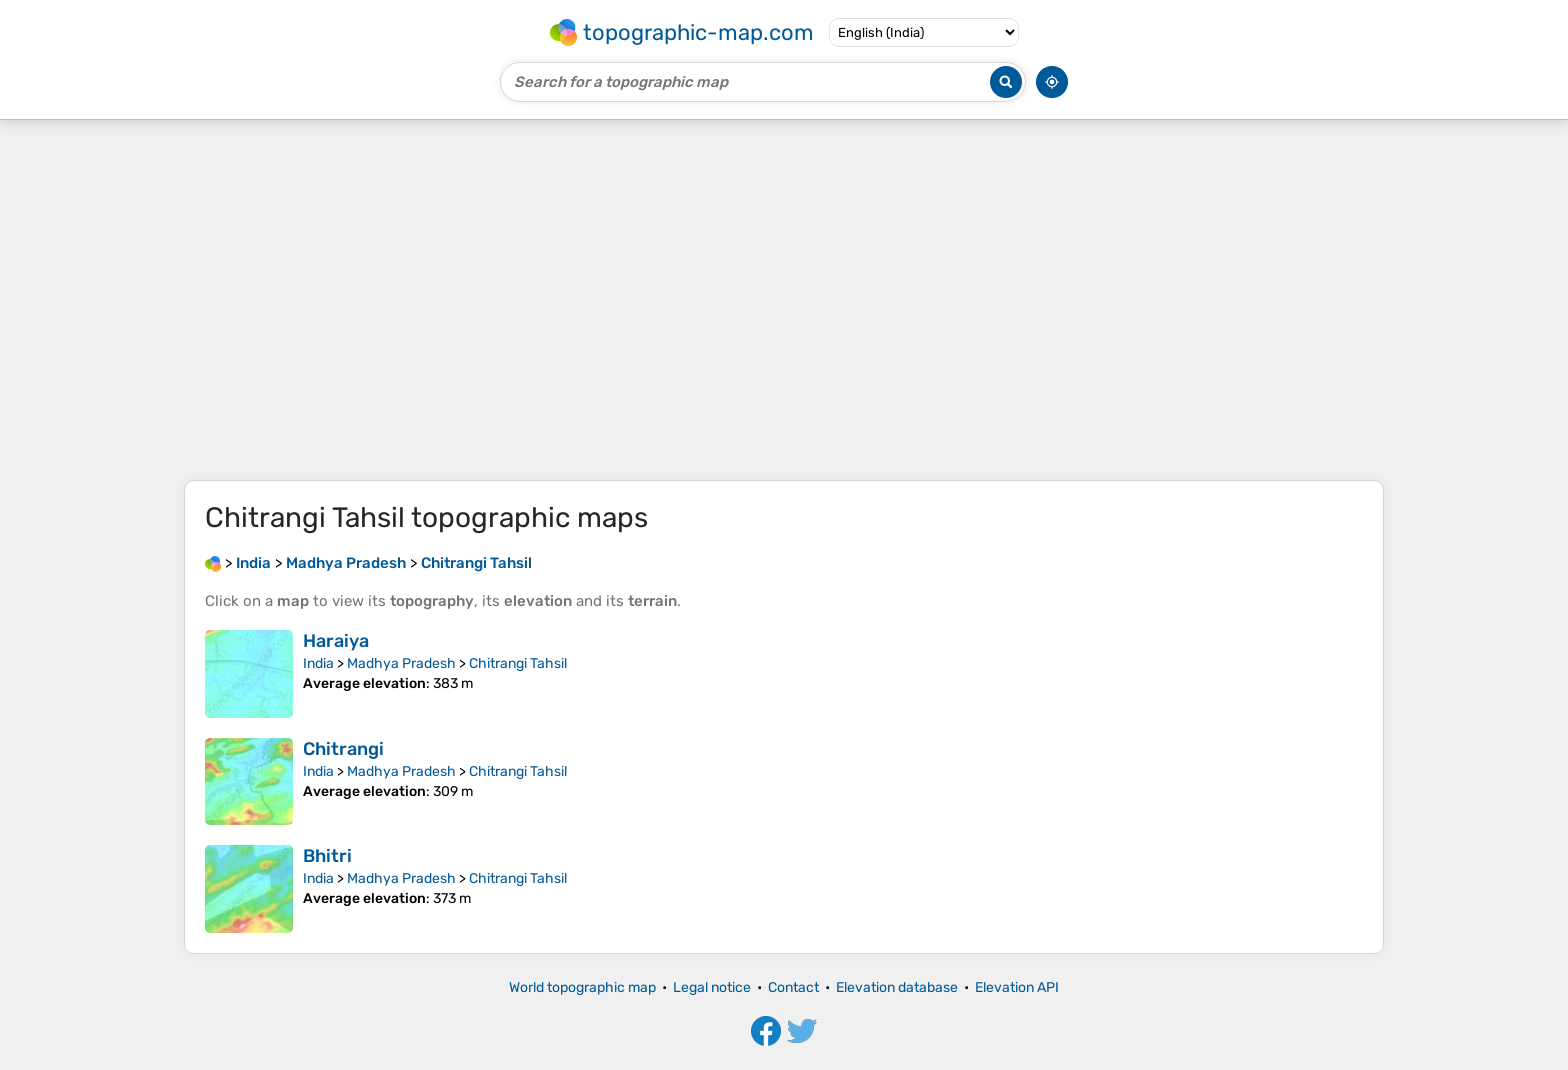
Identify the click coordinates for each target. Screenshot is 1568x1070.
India (318, 663)
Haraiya (336, 641)
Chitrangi (343, 749)
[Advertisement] (784, 300)
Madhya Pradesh (401, 663)
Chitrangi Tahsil (518, 663)
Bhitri (327, 856)
